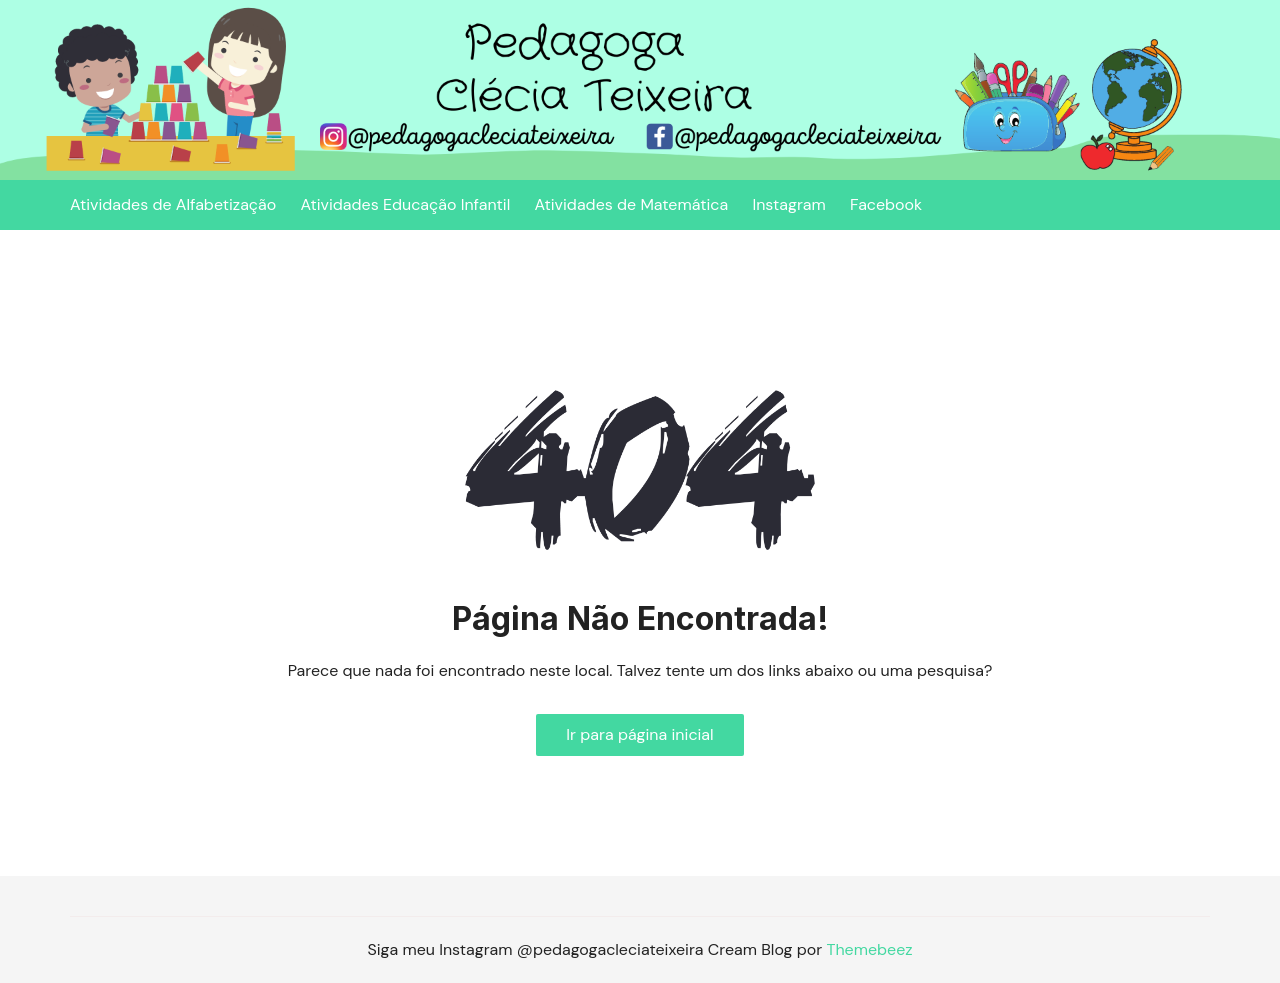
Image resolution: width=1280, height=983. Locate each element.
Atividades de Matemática (632, 204)
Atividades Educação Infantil (405, 204)
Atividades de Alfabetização (173, 204)
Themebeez (869, 949)
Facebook (886, 204)
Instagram (788, 204)
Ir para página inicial (639, 734)
